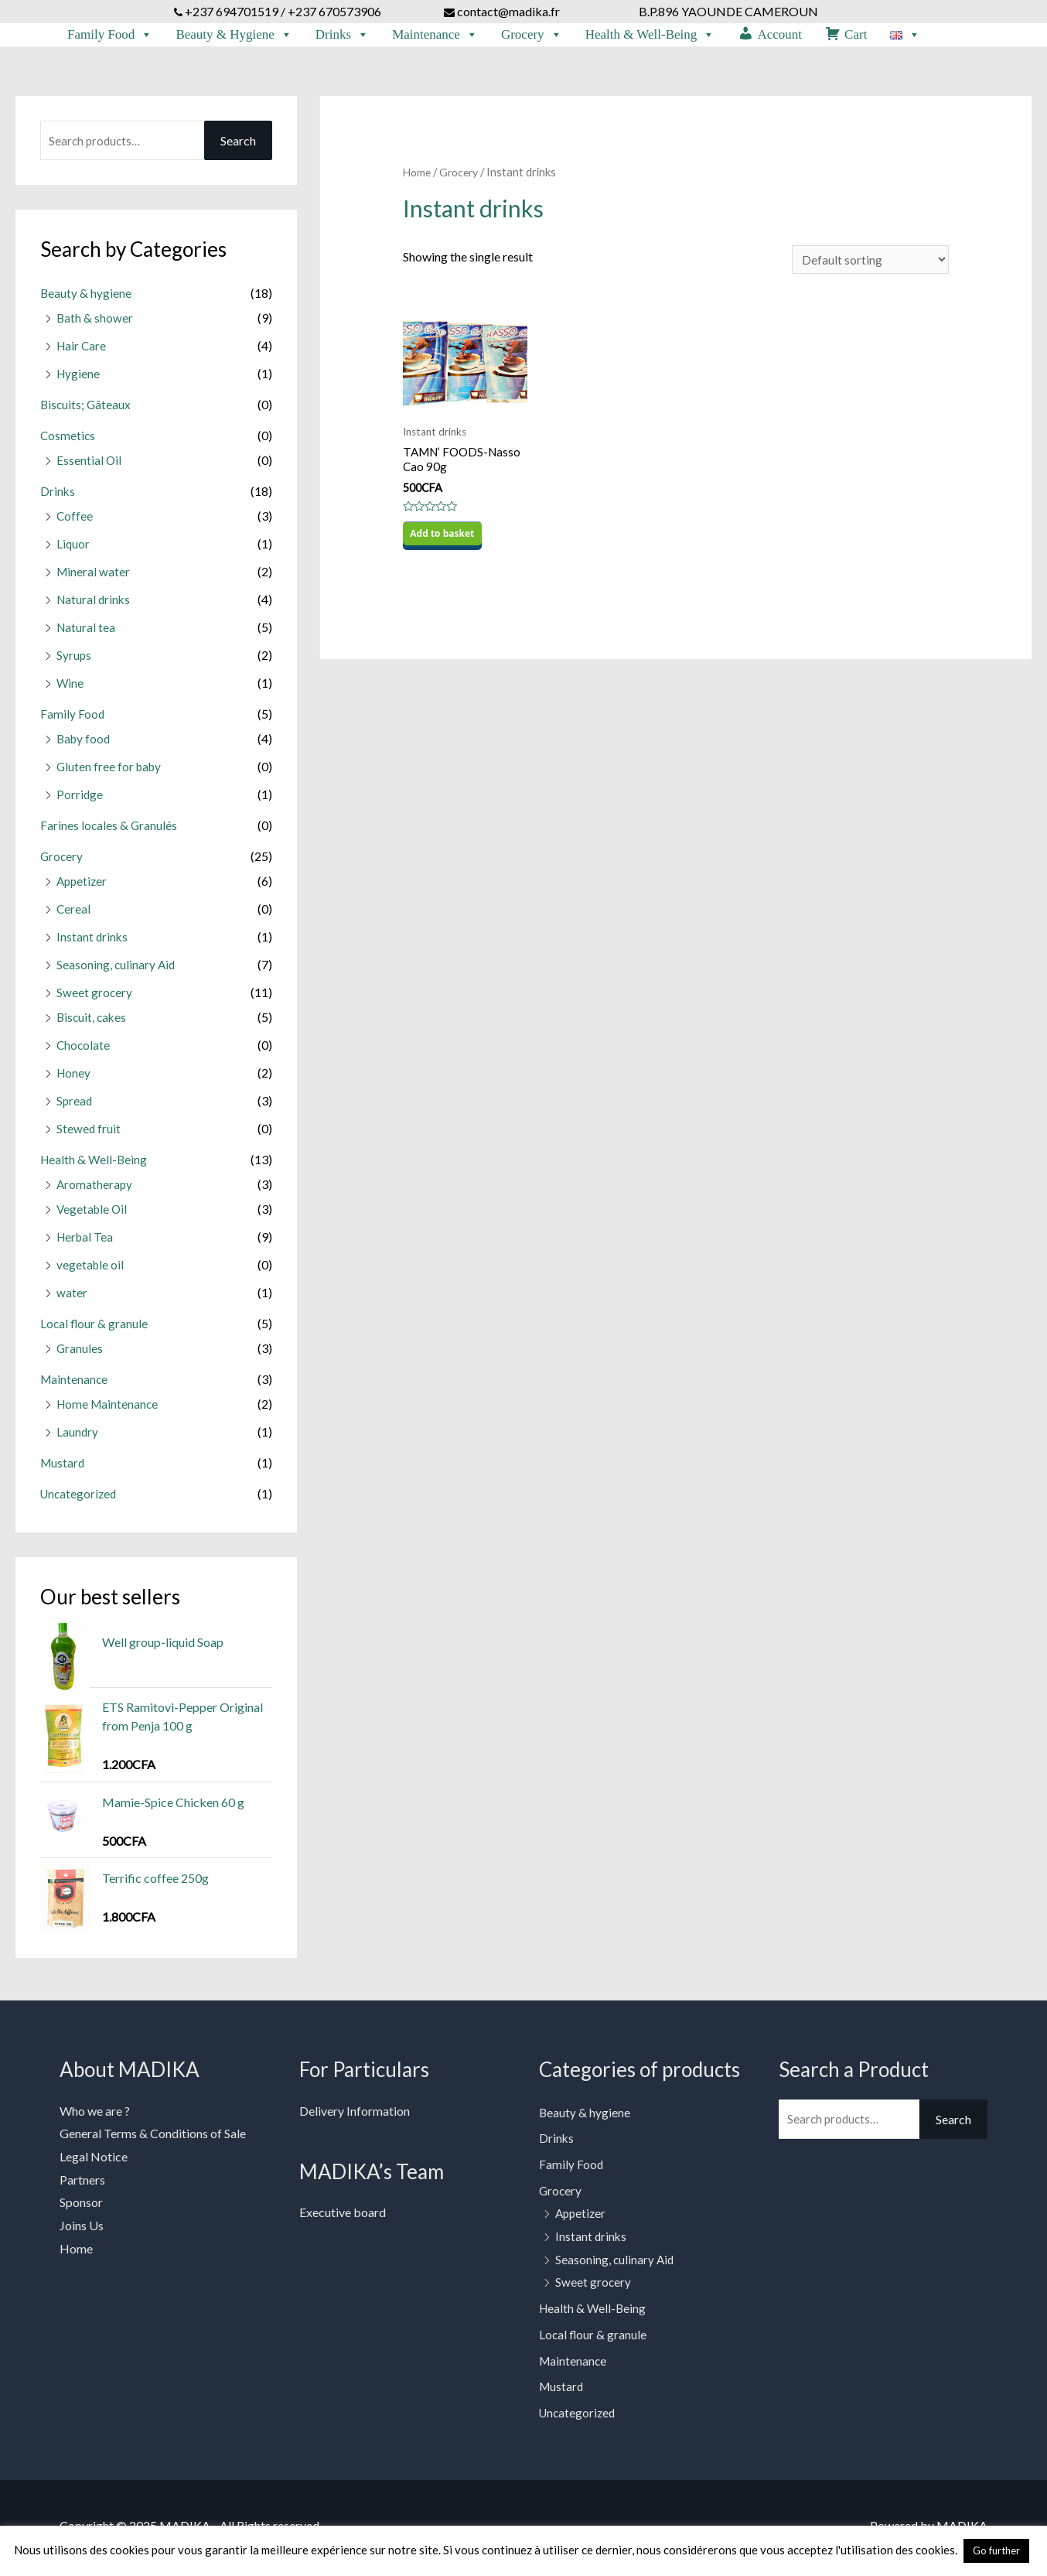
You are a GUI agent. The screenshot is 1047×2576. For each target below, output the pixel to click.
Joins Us (82, 2230)
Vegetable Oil (93, 1214)
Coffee (75, 521)
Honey (74, 1078)
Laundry (77, 1437)
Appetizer (83, 886)
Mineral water (93, 576)
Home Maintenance (109, 1409)
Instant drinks (92, 941)
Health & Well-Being (650, 34)
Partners (82, 2185)
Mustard (63, 1468)
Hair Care (82, 350)
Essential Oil (89, 465)
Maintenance (435, 34)
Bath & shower (95, 323)
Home (418, 177)
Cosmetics (68, 440)
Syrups (74, 660)
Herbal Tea (86, 1242)
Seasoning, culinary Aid (116, 969)
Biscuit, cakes (92, 1022)
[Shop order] (868, 266)
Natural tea (86, 632)
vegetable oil (90, 1269)
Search (238, 145)
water (71, 1297)
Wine (70, 688)
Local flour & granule (94, 1328)
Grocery (531, 34)
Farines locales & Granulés (109, 830)
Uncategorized (80, 1498)
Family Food (109, 34)
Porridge (80, 799)
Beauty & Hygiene (234, 34)
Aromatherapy (95, 1189)
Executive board (342, 2217)
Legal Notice (94, 2161)
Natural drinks (94, 604)
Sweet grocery (94, 997)
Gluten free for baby (110, 771)
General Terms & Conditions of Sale (153, 2138)
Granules (80, 1353)
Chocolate (83, 1050)
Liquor (73, 549)
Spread (75, 1105)
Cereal (73, 914)
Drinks (342, 34)
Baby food (84, 743)
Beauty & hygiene (86, 298)
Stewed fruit (88, 1133)
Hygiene (78, 378)
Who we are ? (95, 2116)
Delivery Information (354, 2116)
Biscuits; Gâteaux (86, 409)
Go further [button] (996, 2550)
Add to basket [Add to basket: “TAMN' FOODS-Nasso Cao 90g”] (443, 544)
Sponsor (81, 2207)
